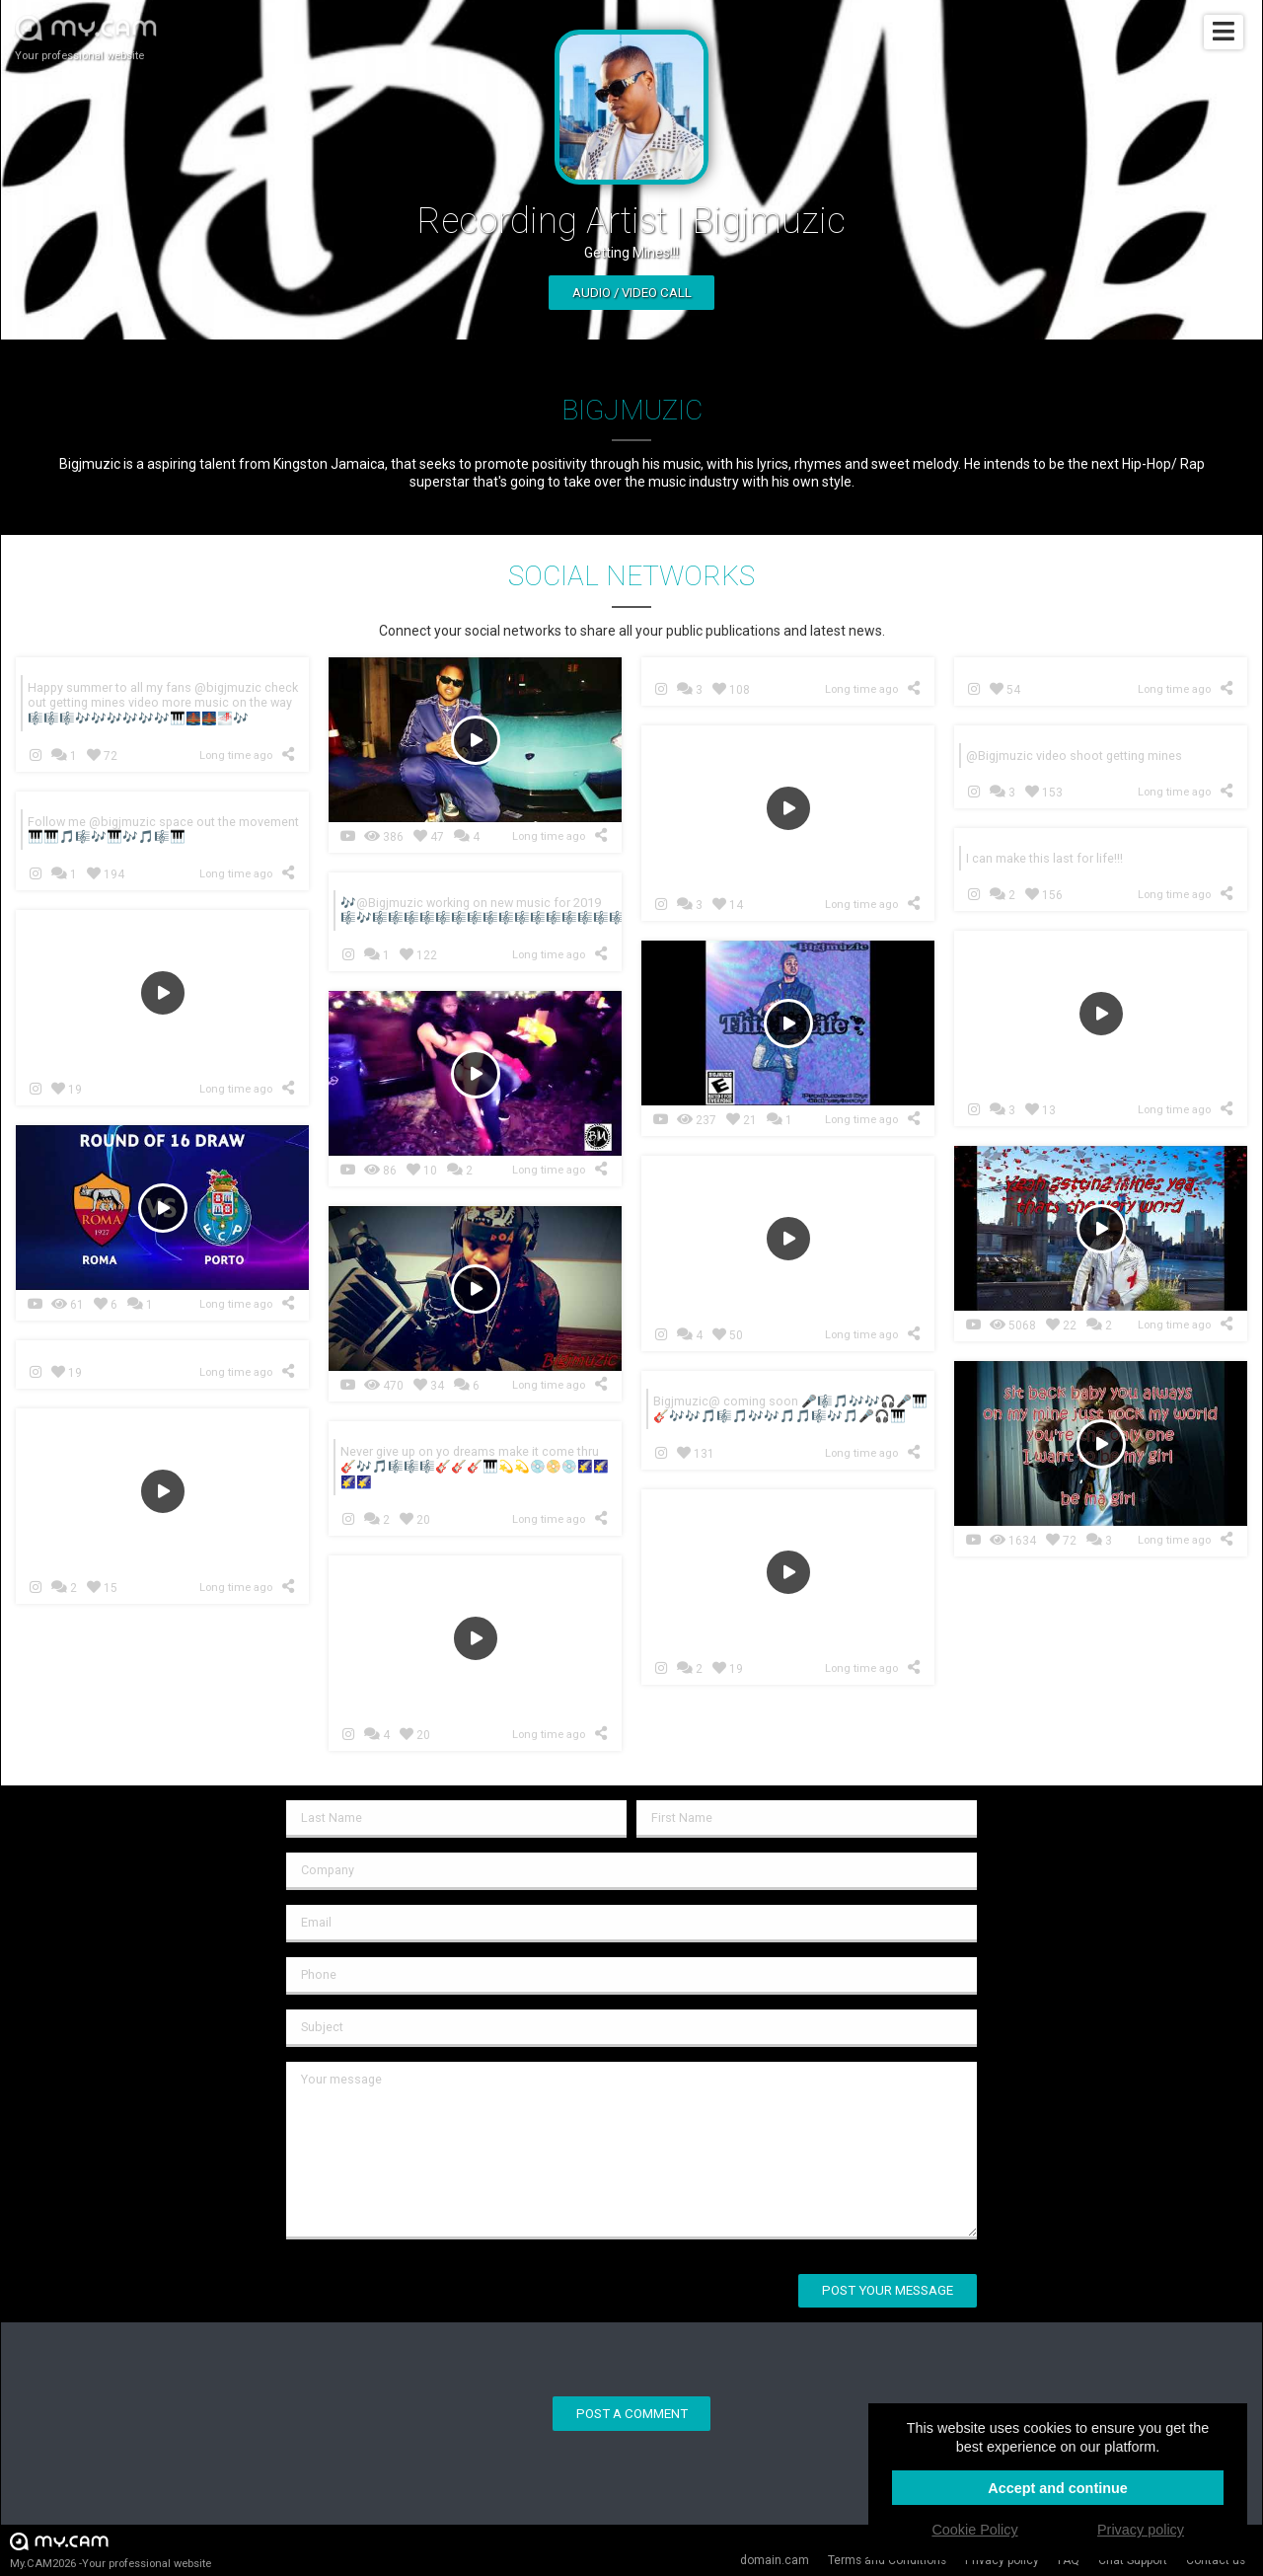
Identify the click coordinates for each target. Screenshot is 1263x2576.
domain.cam (774, 2560)
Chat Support (1132, 2560)
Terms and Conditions (887, 2560)
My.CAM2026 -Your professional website (110, 2550)
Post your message (887, 2290)
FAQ (1068, 2560)
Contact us (1215, 2560)
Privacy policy (1002, 2560)
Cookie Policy (974, 2530)
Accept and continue (1058, 2488)
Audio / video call (632, 292)
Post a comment (632, 2413)
